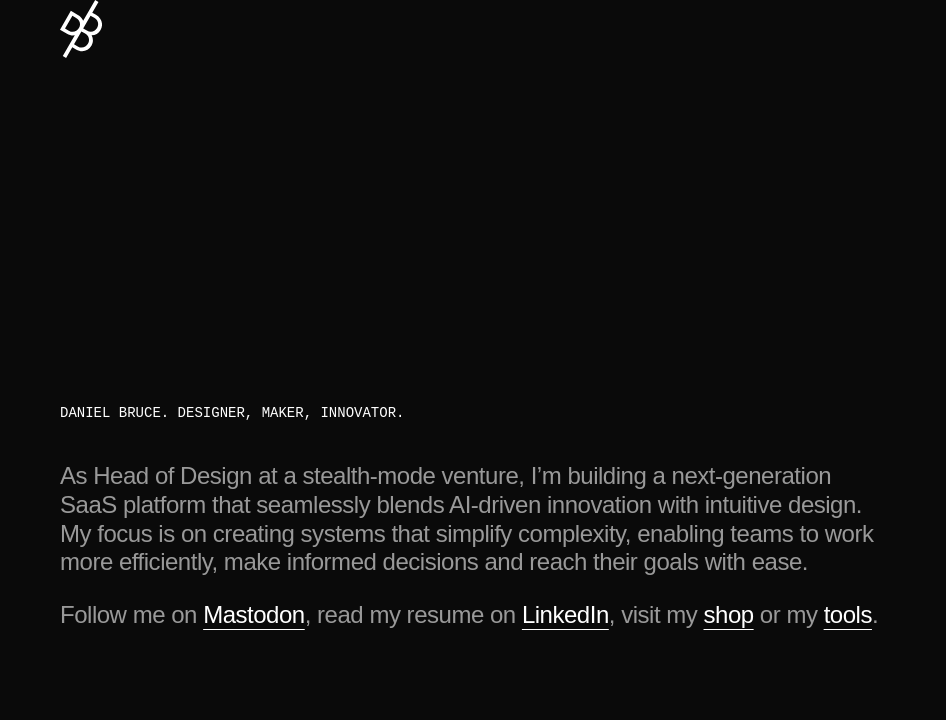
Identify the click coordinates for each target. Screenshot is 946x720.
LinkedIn (565, 614)
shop (729, 614)
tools (848, 614)
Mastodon (254, 614)
